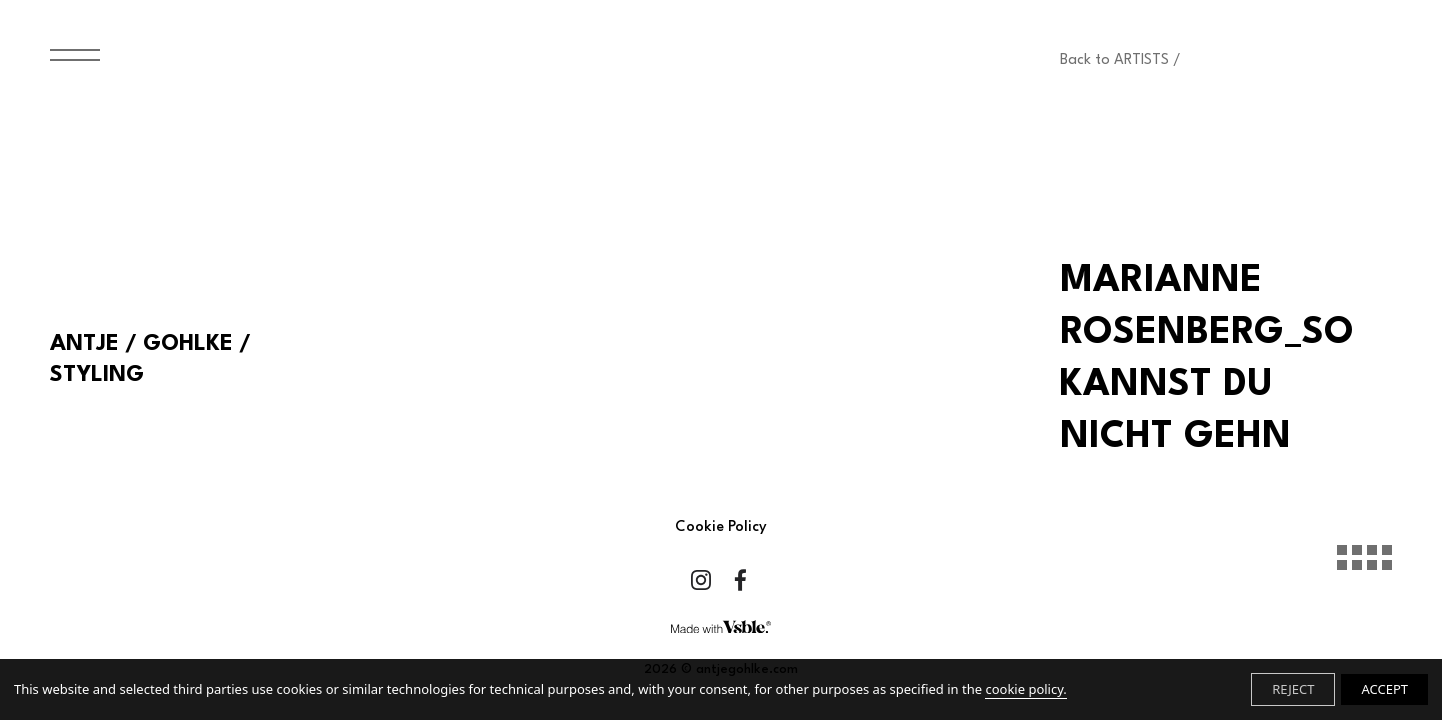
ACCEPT (1384, 689)
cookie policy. (1025, 689)
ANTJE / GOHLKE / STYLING (150, 359)
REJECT (1293, 689)
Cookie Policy (721, 527)
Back (1120, 60)
